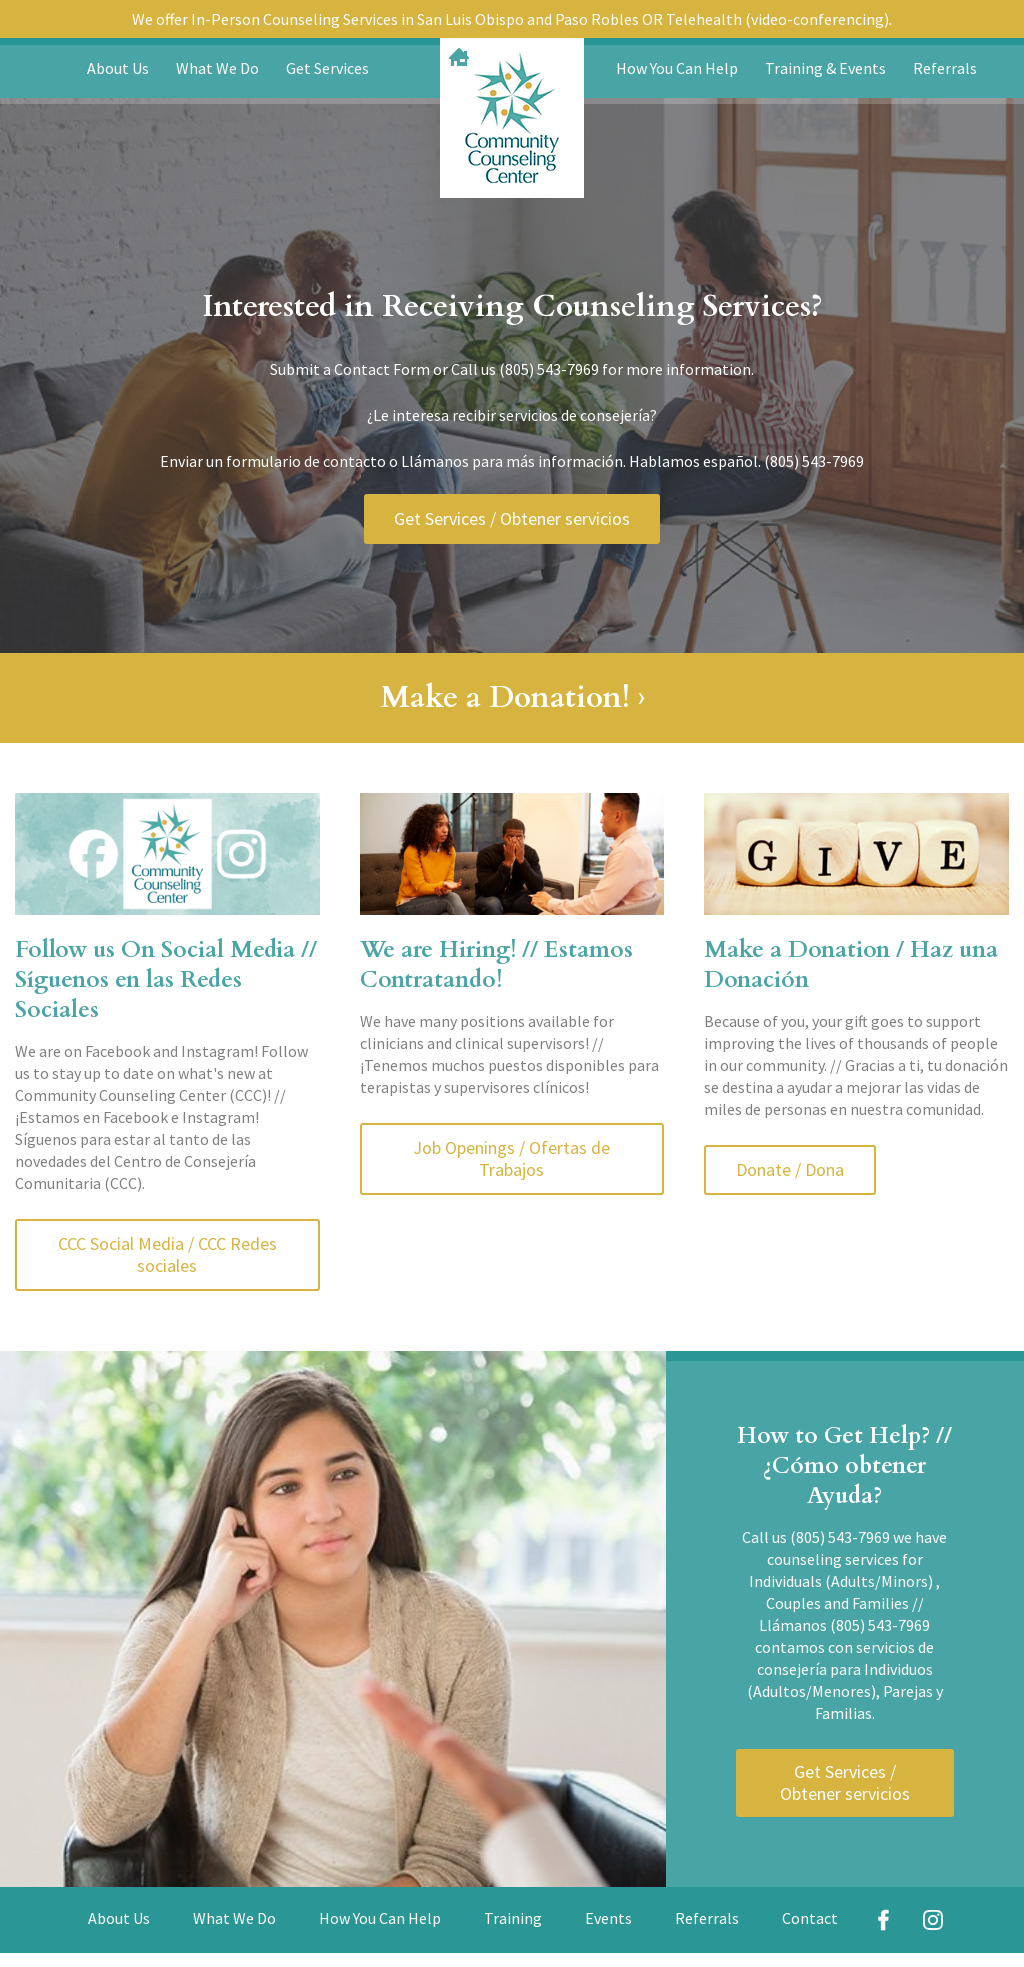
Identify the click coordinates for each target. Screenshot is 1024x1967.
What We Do (217, 68)
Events (608, 1918)
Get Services (327, 68)
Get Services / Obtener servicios (512, 518)
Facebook (884, 1920)
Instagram (933, 1920)
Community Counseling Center (512, 118)
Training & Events (825, 68)
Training (513, 1918)
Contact (810, 1918)
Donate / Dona (790, 1169)
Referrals (945, 68)
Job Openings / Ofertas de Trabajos (511, 1158)
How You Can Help (677, 68)
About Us (118, 68)
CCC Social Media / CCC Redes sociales (167, 1254)
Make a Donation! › (512, 697)
